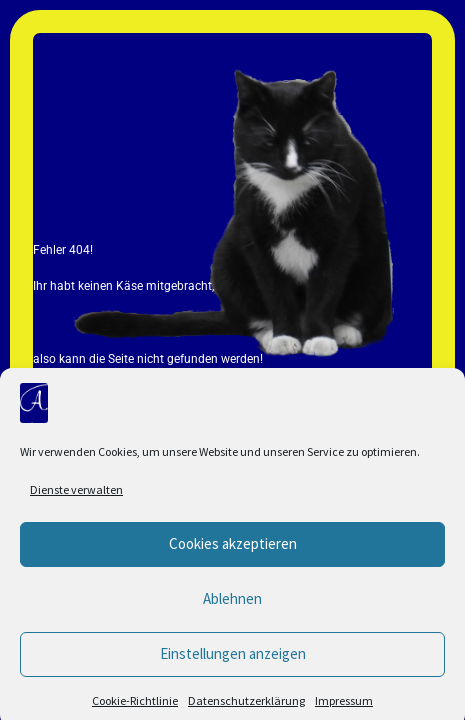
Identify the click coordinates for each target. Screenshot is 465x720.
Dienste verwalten (76, 498)
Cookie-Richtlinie (135, 709)
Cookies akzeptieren (233, 552)
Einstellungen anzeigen (233, 662)
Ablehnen (232, 607)
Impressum (344, 709)
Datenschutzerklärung (246, 709)
